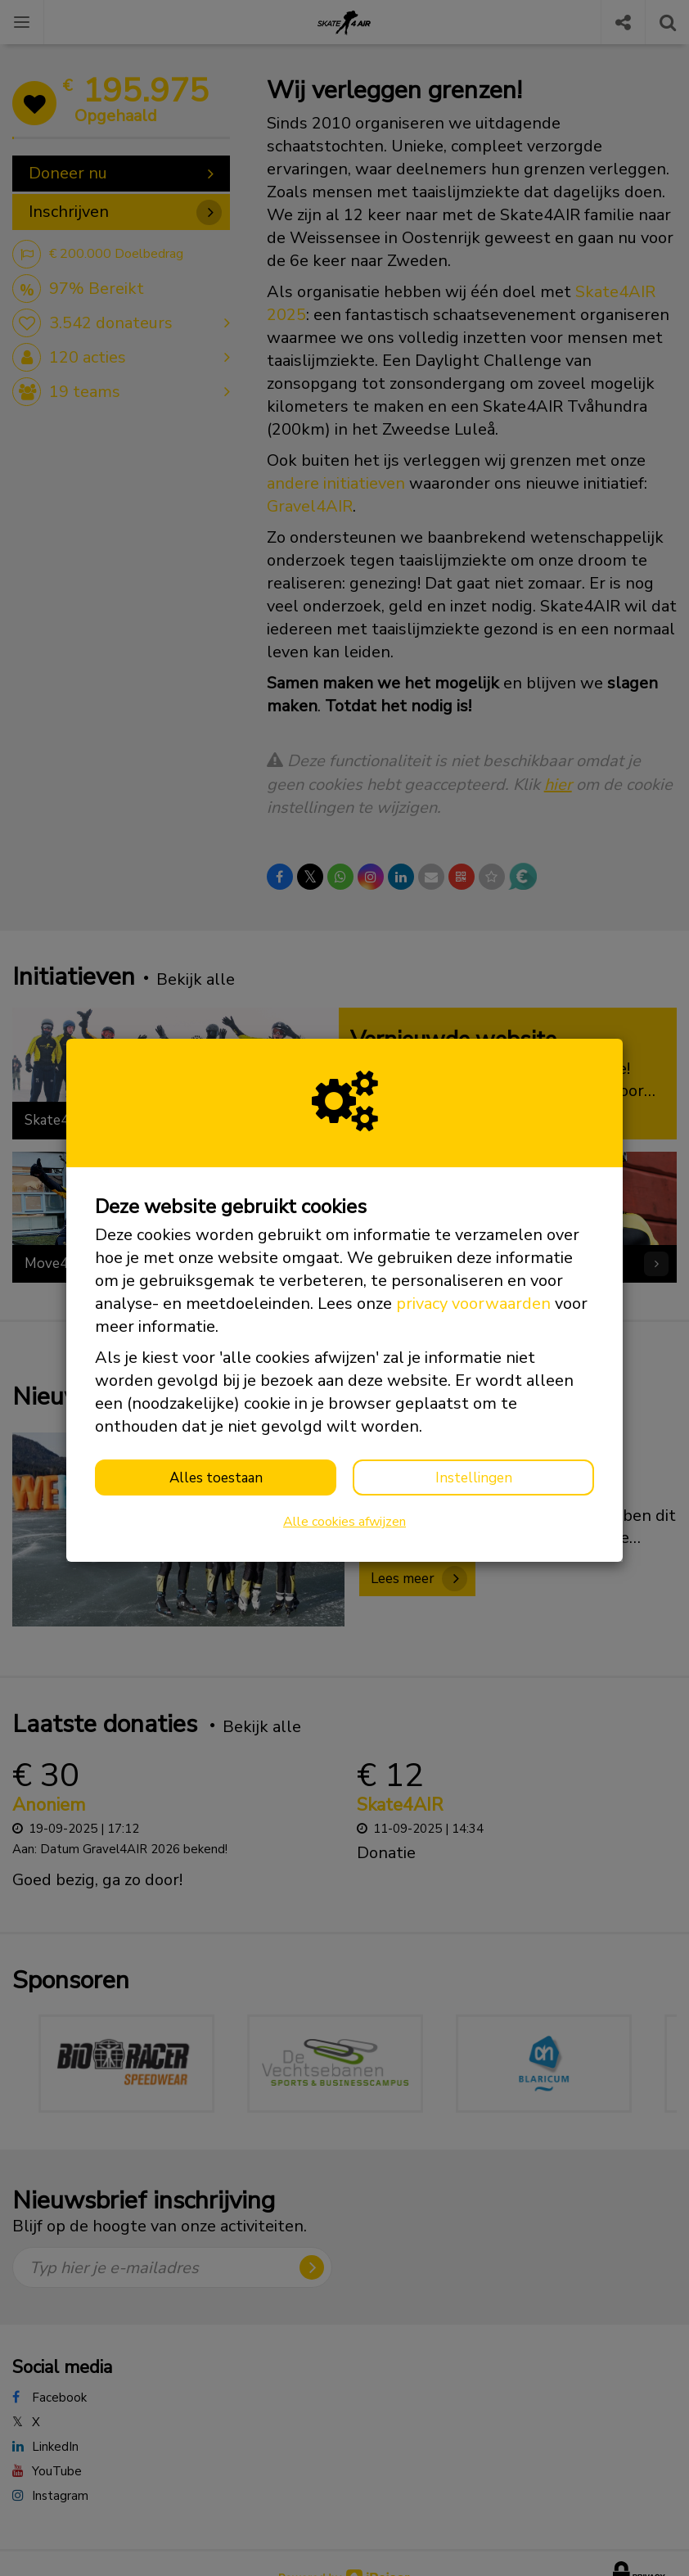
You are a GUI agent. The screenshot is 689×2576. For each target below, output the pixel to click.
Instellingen (473, 1477)
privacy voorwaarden (473, 1304)
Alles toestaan (216, 1477)
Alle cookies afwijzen (344, 1522)
